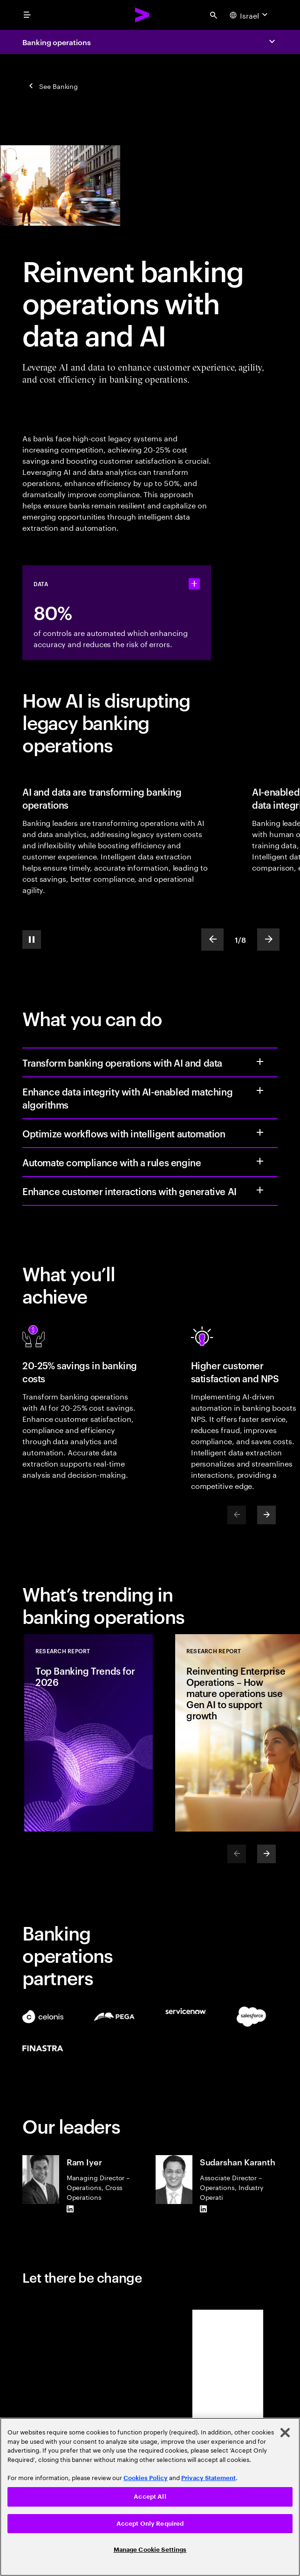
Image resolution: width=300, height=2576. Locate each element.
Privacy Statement (208, 2478)
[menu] (27, 15)
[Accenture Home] (142, 15)
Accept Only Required (150, 2524)
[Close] (285, 2432)
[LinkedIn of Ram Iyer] (70, 2209)
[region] (150, 2497)
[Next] (266, 1515)
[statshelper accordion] (194, 584)
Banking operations (56, 42)
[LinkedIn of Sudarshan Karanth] (203, 2209)
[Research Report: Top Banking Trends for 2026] (88, 1733)
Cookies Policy (145, 2478)
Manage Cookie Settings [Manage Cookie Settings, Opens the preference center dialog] (150, 2550)
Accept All (150, 2497)
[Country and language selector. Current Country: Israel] (249, 15)
